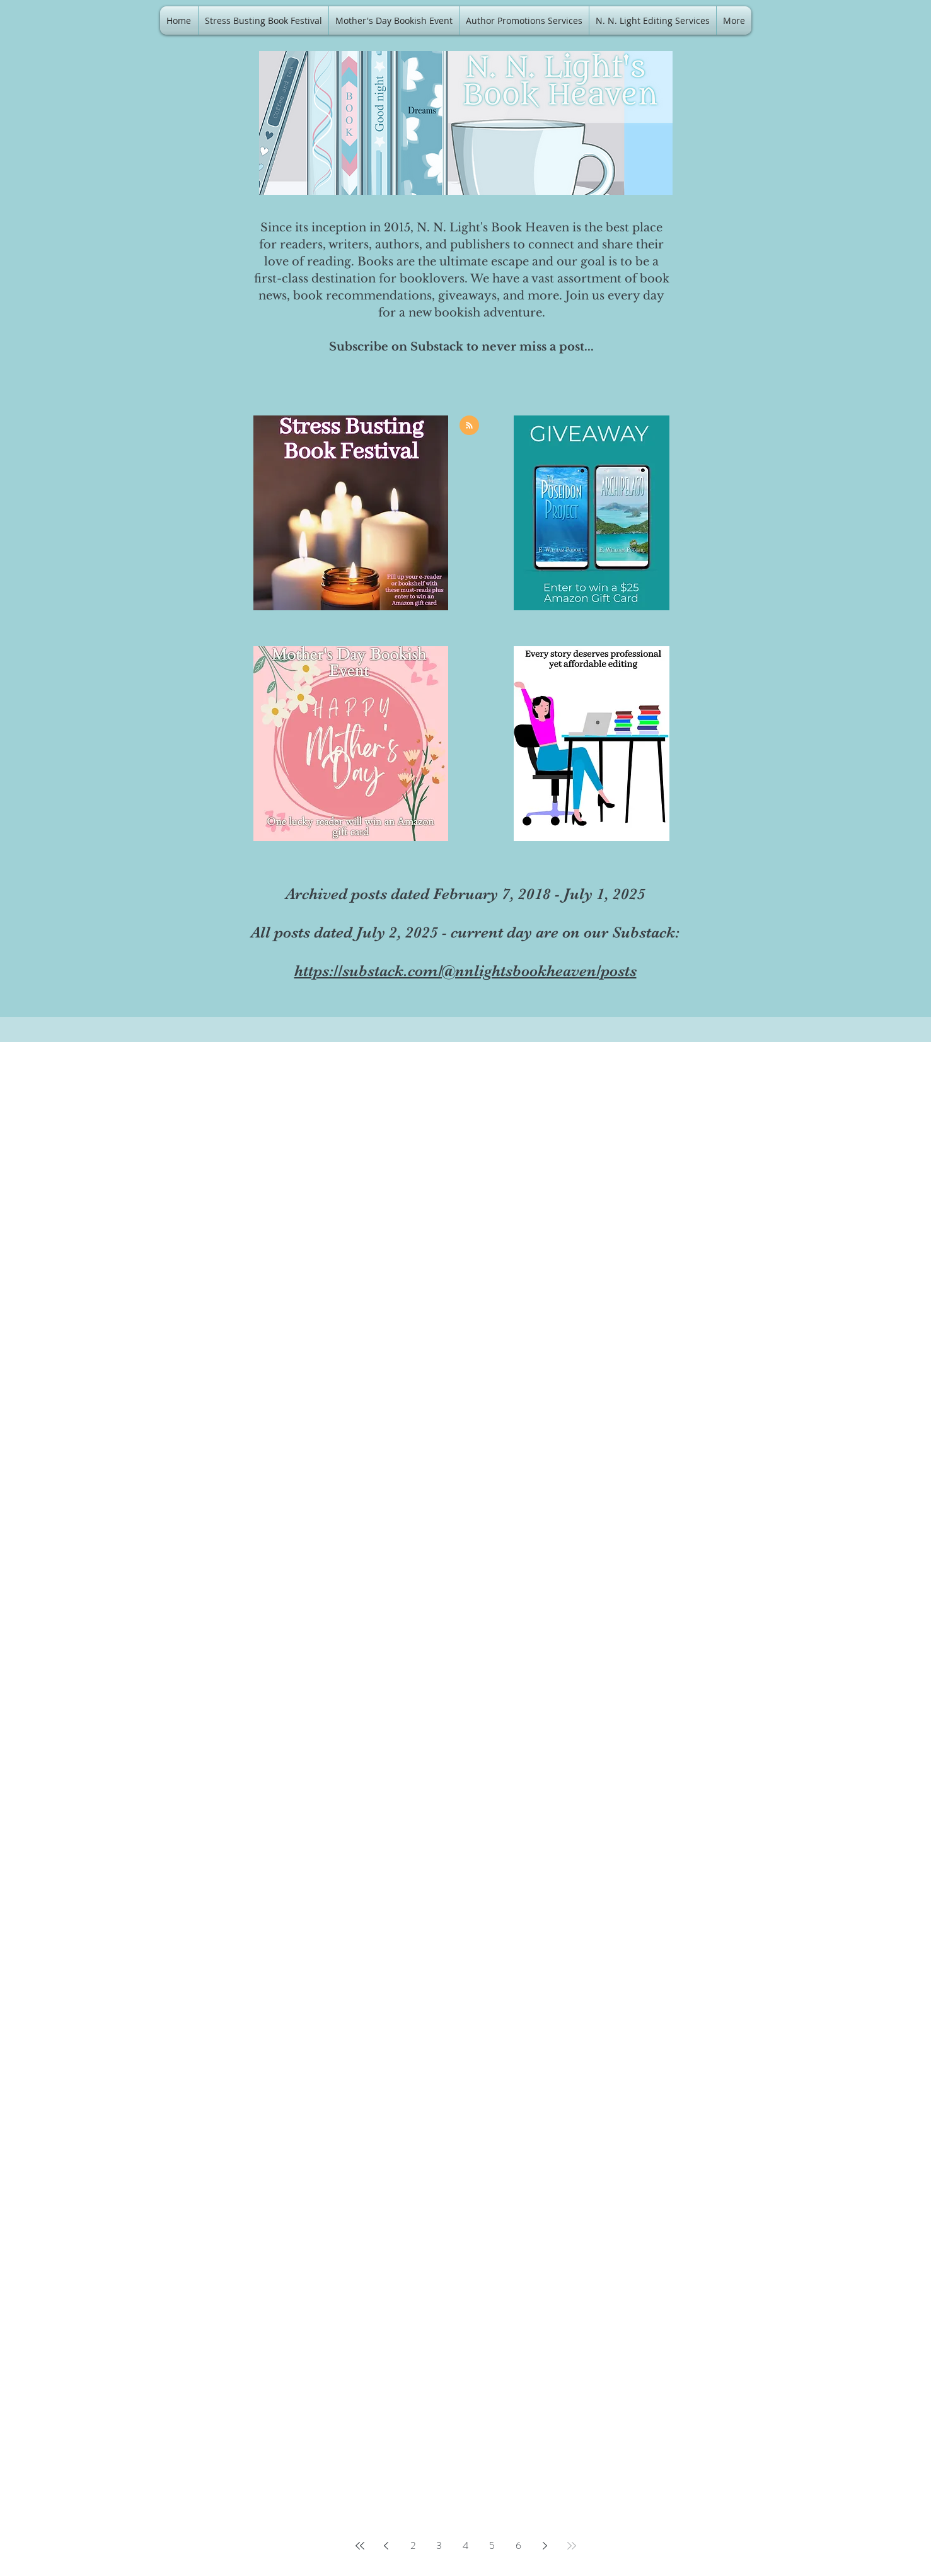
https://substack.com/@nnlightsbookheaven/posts (465, 970)
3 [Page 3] (439, 2545)
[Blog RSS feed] (469, 425)
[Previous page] (386, 2545)
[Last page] (571, 2545)
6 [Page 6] (518, 2545)
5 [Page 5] (492, 2545)
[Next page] (545, 2545)
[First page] (360, 2545)
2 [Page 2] (412, 2545)
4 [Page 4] (465, 2545)
